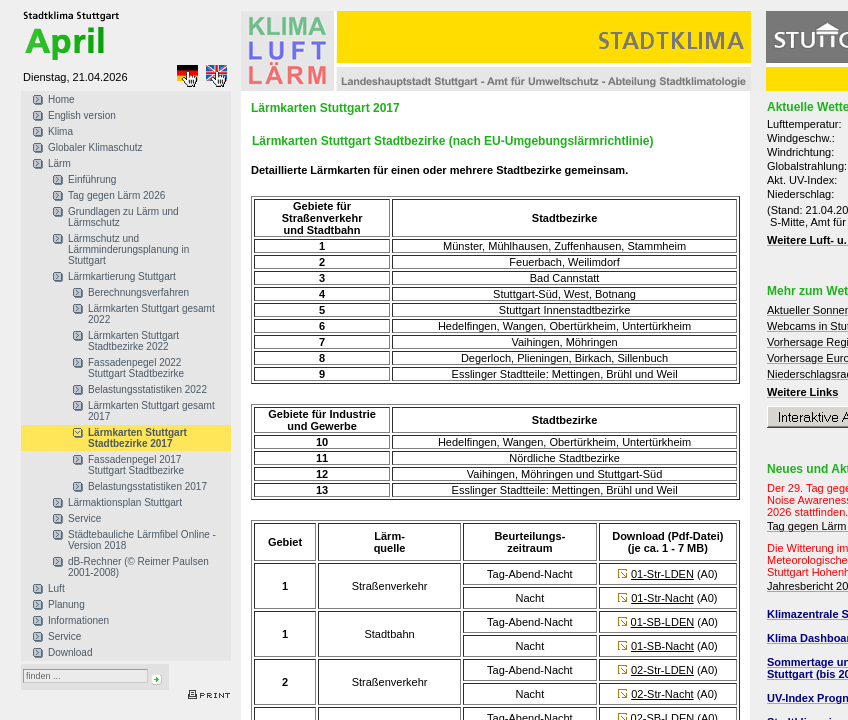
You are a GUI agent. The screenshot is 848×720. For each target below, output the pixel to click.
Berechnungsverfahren (138, 292)
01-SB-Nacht (662, 646)
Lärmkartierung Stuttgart (122, 276)
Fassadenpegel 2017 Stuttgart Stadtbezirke (136, 465)
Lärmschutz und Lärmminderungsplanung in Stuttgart (128, 249)
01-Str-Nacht (662, 598)
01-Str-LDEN (662, 574)
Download (70, 652)
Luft (56, 588)
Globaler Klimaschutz (95, 147)
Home (61, 99)
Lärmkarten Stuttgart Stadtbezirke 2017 (137, 438)
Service (84, 518)
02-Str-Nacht (662, 694)
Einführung (92, 179)
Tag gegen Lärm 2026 (116, 195)
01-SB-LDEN (663, 622)
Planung (66, 604)
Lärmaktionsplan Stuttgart (125, 502)
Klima (60, 131)
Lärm (59, 163)
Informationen (78, 620)
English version (82, 115)
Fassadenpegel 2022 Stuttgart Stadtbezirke (136, 368)
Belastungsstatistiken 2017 (147, 486)
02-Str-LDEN (662, 670)
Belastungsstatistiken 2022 (147, 389)
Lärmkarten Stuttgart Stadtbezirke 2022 (133, 341)
